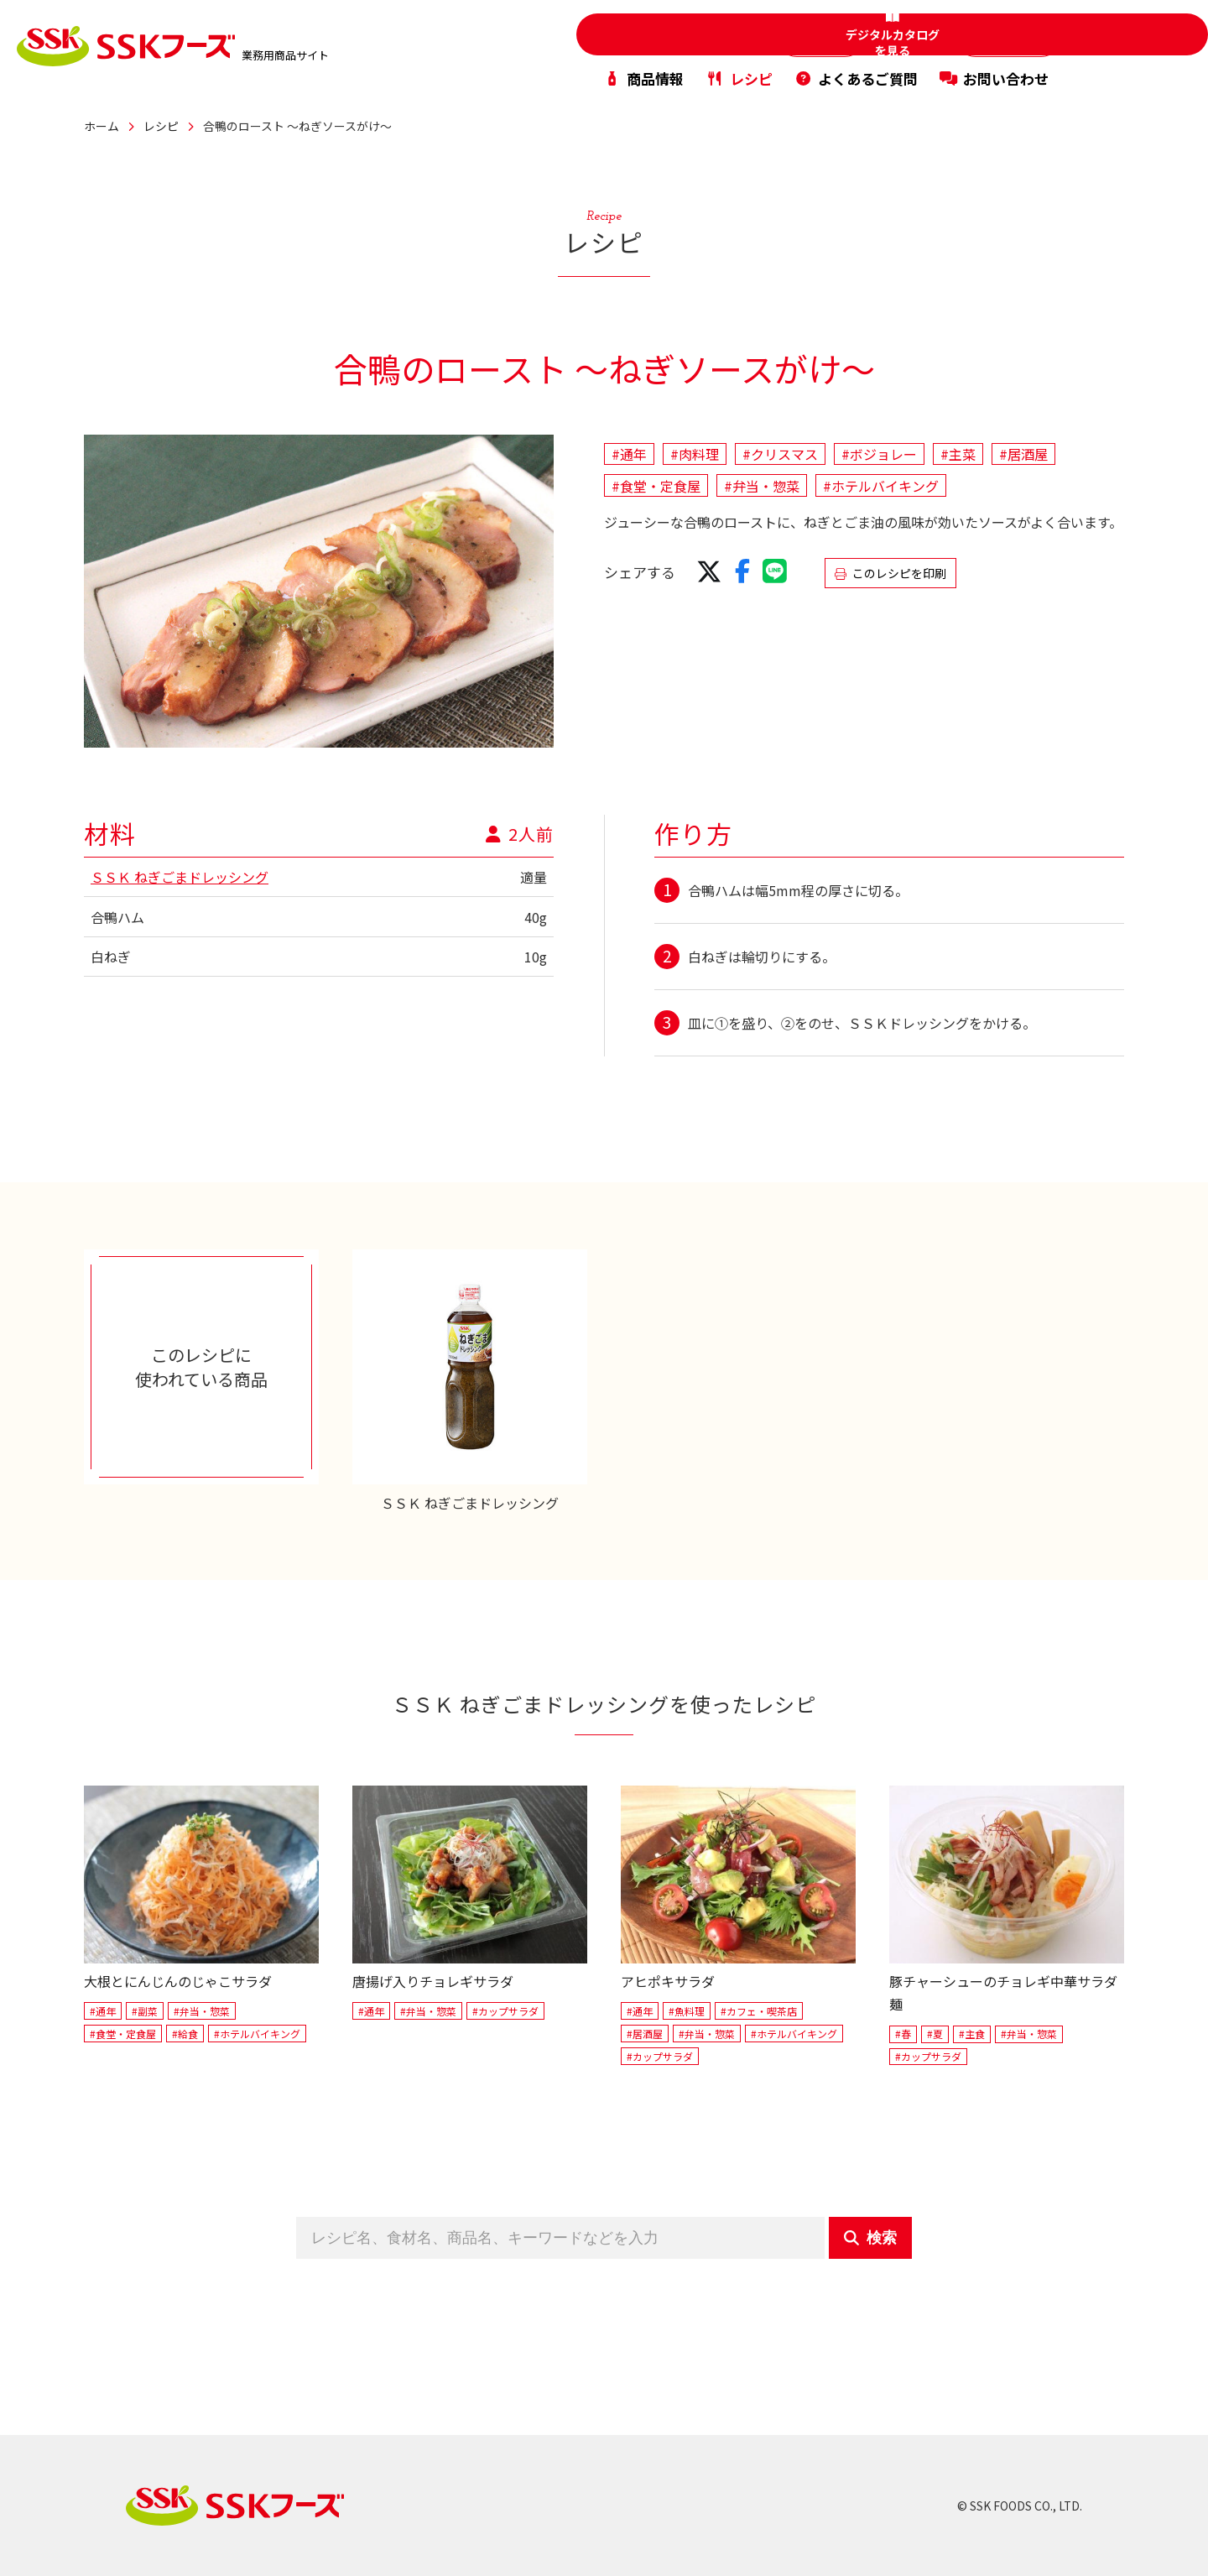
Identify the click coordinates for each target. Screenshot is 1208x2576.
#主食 (972, 2033)
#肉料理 (694, 454)
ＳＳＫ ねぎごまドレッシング (179, 877)
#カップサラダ (505, 2011)
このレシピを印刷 (890, 573)
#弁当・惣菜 (761, 486)
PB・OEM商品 (985, 32)
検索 (870, 2237)
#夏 (935, 2033)
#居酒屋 (1023, 454)
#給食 (185, 2033)
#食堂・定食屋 (656, 486)
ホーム (101, 125)
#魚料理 (687, 2011)
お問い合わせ (994, 70)
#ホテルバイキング (881, 486)
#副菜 (145, 2011)
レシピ (739, 70)
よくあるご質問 (856, 70)
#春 (903, 2033)
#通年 (629, 454)
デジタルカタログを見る (1141, 47)
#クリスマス (780, 454)
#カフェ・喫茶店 (759, 2011)
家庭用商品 (744, 32)
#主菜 (958, 454)
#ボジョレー (879, 454)
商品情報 (643, 70)
